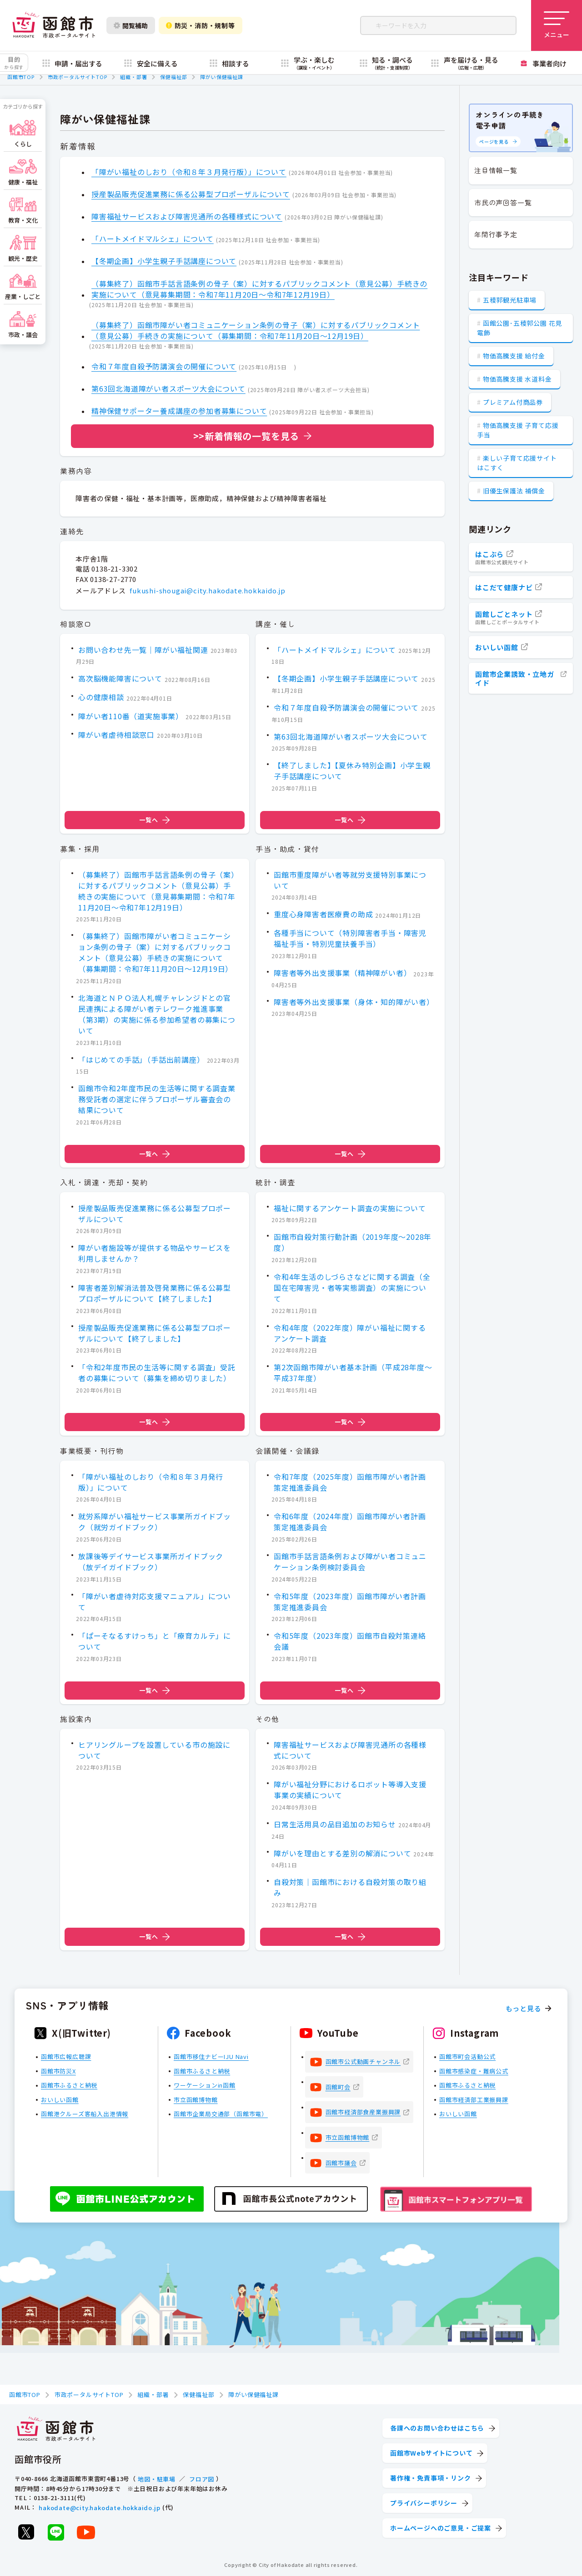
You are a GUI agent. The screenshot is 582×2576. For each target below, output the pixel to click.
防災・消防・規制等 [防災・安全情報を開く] (200, 25)
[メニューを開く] (556, 25)
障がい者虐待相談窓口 (116, 734)
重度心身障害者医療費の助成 (323, 914)
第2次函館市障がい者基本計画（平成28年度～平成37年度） (353, 1373)
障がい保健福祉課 (221, 76)
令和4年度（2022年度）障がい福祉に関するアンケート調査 (350, 1333)
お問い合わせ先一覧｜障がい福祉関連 (143, 649)
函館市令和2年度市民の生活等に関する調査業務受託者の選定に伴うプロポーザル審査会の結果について (157, 1099)
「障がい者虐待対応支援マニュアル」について (154, 1601)
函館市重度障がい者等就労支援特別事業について (350, 879)
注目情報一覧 (495, 170)
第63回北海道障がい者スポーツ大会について (168, 388)
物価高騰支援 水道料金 (517, 378)
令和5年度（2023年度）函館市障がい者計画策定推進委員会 (350, 1601)
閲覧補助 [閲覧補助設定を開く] (131, 25)
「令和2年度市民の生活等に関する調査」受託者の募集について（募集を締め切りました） (157, 1373)
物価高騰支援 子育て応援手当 (517, 430)
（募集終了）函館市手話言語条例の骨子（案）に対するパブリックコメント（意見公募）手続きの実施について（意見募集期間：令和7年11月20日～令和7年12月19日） (259, 289)
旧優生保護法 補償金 (514, 490)
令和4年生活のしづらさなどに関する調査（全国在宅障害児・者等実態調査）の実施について (352, 1287)
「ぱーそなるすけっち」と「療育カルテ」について (154, 1641)
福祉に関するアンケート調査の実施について (350, 1208)
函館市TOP (21, 76)
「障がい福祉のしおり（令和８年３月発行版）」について (188, 171)
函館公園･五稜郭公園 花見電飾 (519, 327)
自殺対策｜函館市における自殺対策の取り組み (350, 1888)
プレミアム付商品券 (513, 402)
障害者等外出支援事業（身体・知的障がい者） (354, 1001)
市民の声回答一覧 (503, 202)
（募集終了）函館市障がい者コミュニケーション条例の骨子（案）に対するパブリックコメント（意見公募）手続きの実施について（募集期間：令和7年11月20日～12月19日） (255, 330)
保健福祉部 (173, 76)
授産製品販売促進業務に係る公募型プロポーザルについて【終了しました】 (154, 1333)
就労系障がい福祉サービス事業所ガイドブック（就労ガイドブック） (154, 1521)
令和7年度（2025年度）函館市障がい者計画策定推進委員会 (350, 1481)
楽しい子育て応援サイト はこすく (517, 462)
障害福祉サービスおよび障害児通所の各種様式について (186, 216)
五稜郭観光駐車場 (510, 299)
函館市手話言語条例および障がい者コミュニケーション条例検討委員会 (350, 1561)
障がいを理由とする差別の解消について (342, 1853)
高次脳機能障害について (120, 678)
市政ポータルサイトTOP (77, 76)
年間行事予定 (495, 234)
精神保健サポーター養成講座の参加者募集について (179, 410)
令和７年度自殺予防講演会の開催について (163, 366)
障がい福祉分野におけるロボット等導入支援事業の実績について (350, 1789)
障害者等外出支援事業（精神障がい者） (342, 972)
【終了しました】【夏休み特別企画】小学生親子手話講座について (352, 771)
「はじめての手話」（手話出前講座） (141, 1059)
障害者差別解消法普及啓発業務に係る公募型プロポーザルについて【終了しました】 (154, 1293)
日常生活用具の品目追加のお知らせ (335, 1824)
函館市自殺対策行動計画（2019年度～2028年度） (352, 1242)
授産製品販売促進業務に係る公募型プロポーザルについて (190, 194)
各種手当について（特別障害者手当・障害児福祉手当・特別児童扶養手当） (350, 938)
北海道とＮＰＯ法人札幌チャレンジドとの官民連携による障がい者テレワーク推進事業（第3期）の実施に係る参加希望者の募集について (157, 1014)
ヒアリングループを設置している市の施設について (154, 1750)
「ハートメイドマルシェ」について (152, 238)
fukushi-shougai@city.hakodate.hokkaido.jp (208, 590)
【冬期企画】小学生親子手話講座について (163, 260)
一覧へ (154, 820)
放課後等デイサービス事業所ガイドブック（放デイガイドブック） (150, 1561)
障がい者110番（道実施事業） (130, 716)
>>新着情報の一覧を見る (246, 436)
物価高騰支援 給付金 (514, 355)
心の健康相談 (101, 697)
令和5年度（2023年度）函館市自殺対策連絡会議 (350, 1641)
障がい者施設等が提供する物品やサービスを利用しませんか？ (154, 1253)
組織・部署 (133, 76)
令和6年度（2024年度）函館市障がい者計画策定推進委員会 (350, 1521)
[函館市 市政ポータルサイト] (53, 25)
